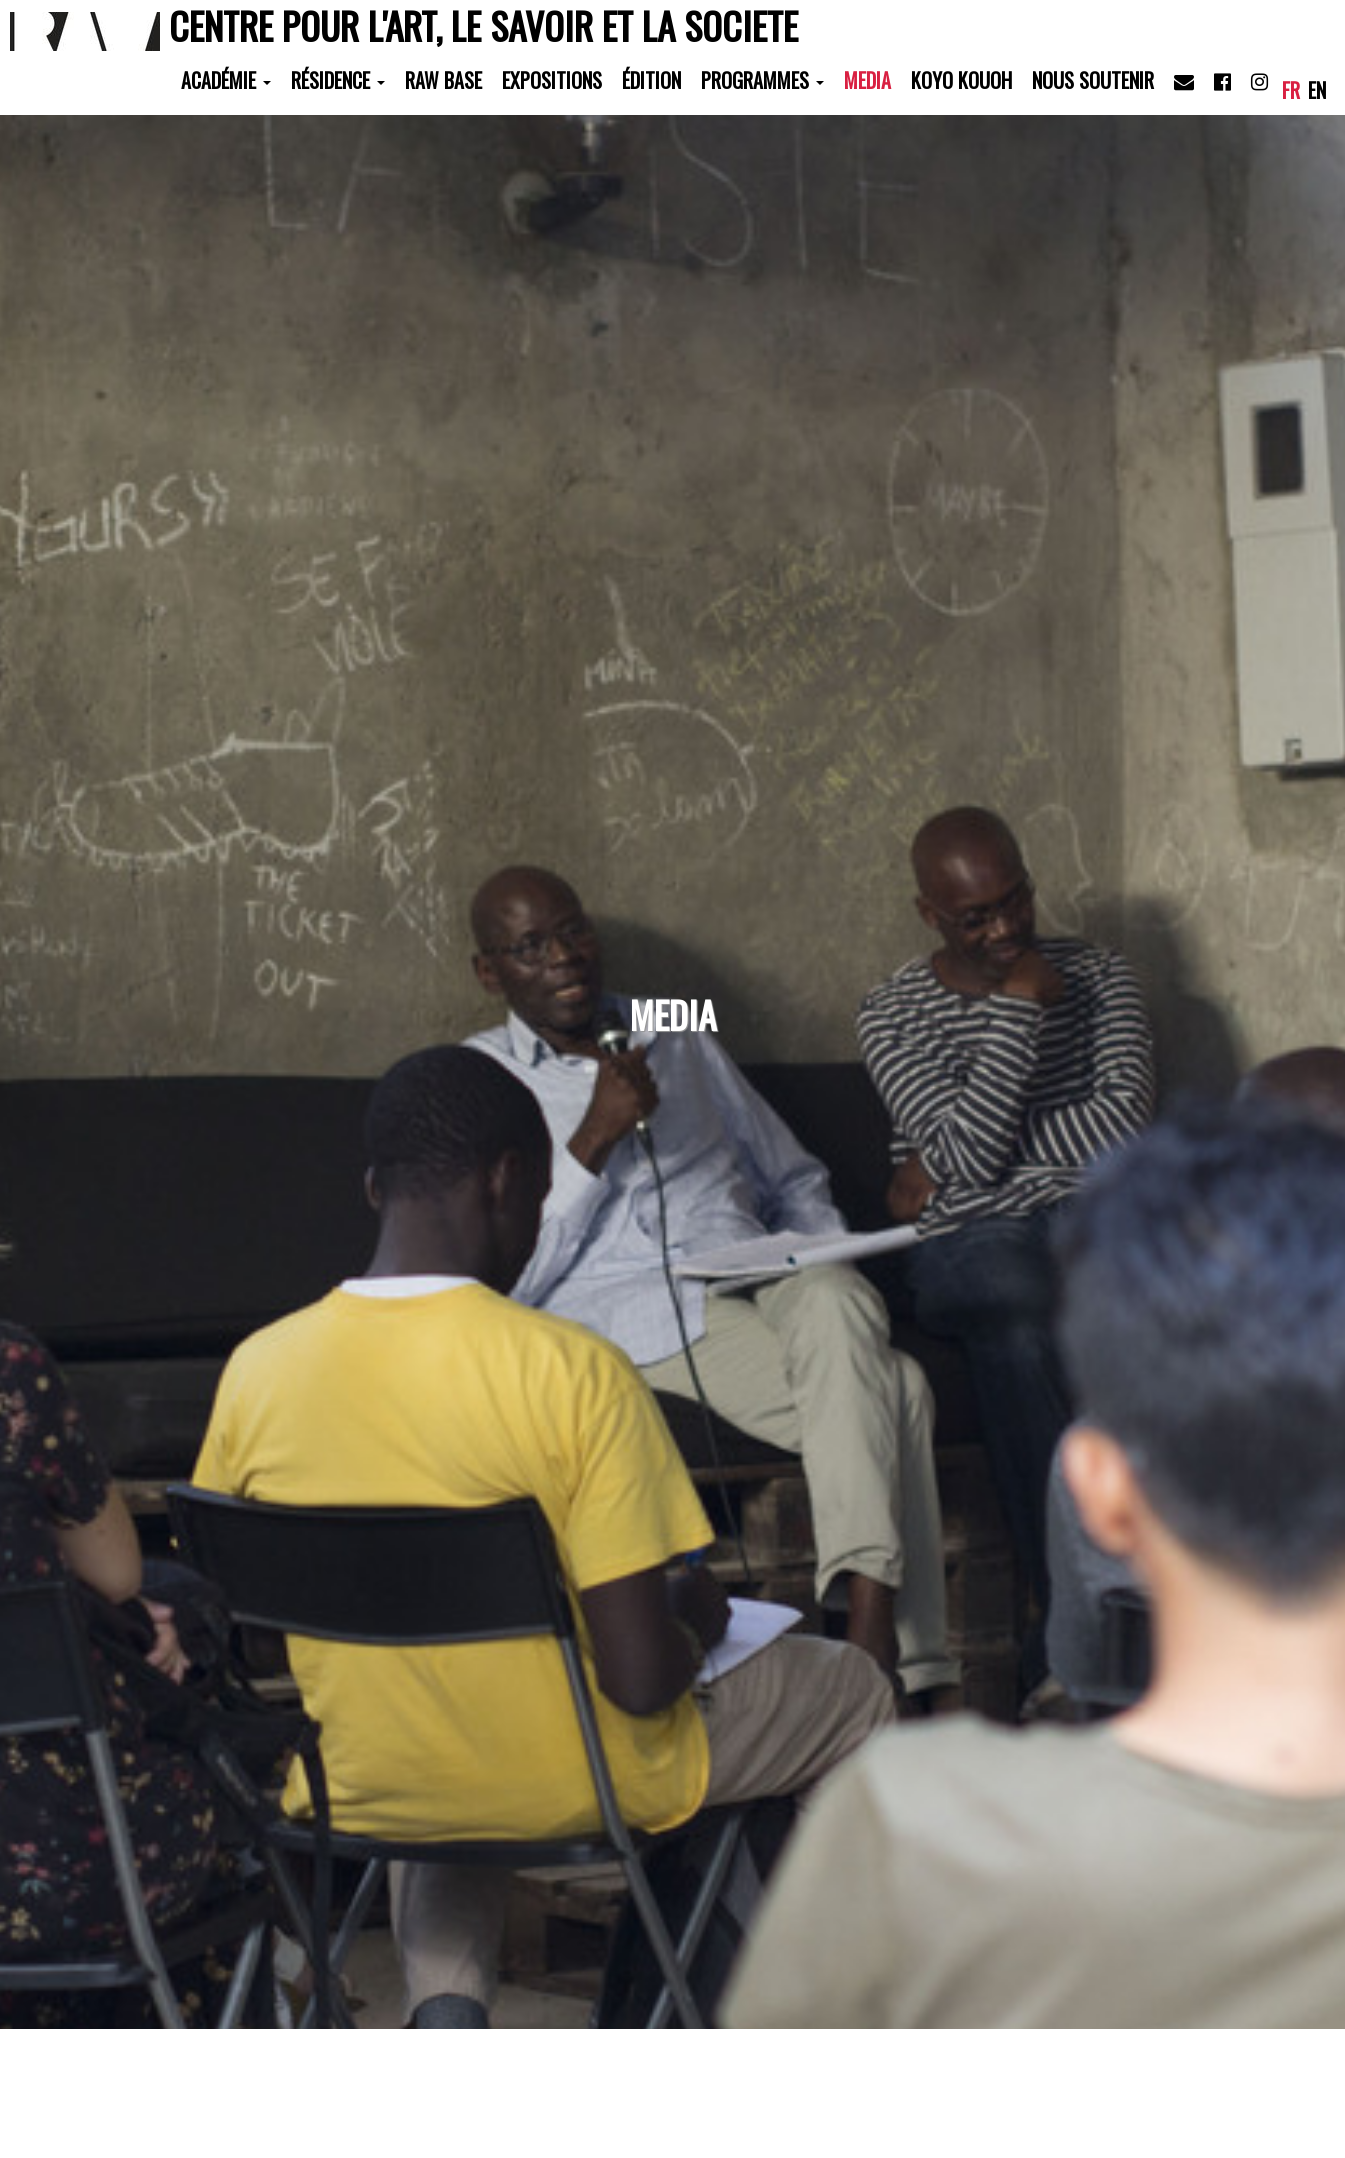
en (1317, 90)
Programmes (762, 80)
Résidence (338, 80)
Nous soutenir (1093, 80)
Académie (226, 80)
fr (1291, 90)
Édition (651, 80)
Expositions (552, 80)
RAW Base (443, 80)
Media (867, 80)
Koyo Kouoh (961, 80)
